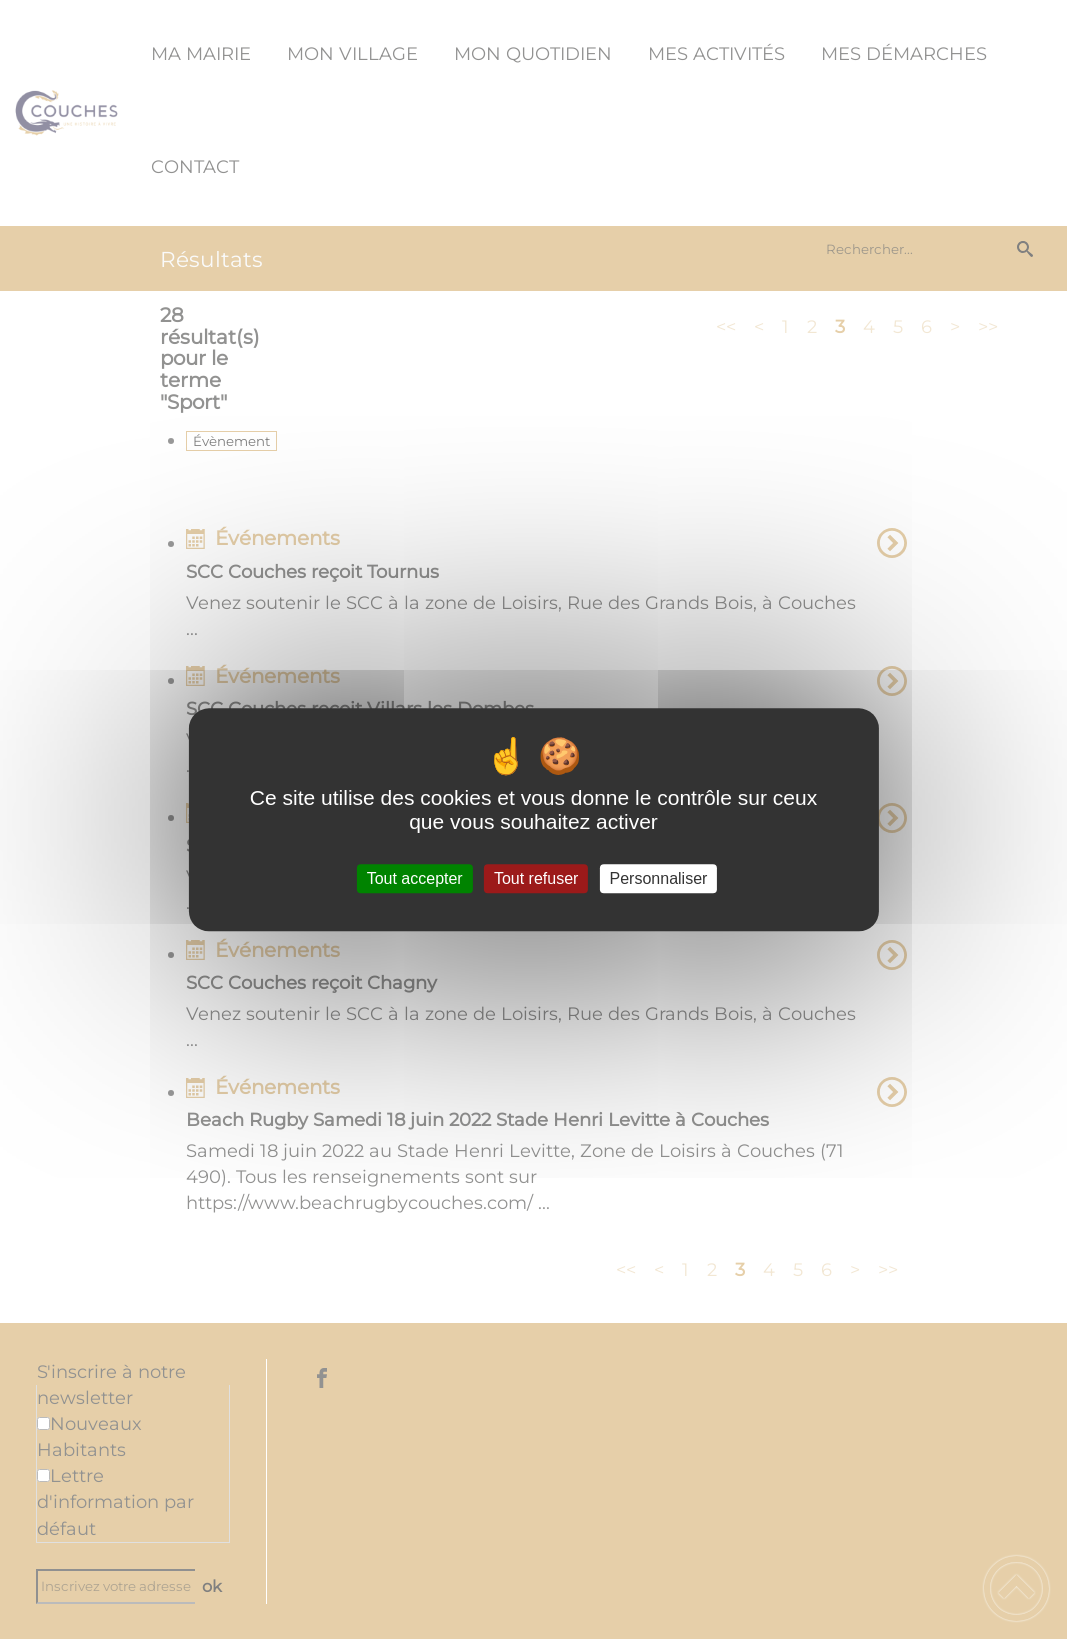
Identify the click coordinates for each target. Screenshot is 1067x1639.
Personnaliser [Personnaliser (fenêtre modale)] (659, 878)
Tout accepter (415, 878)
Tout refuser (536, 878)
